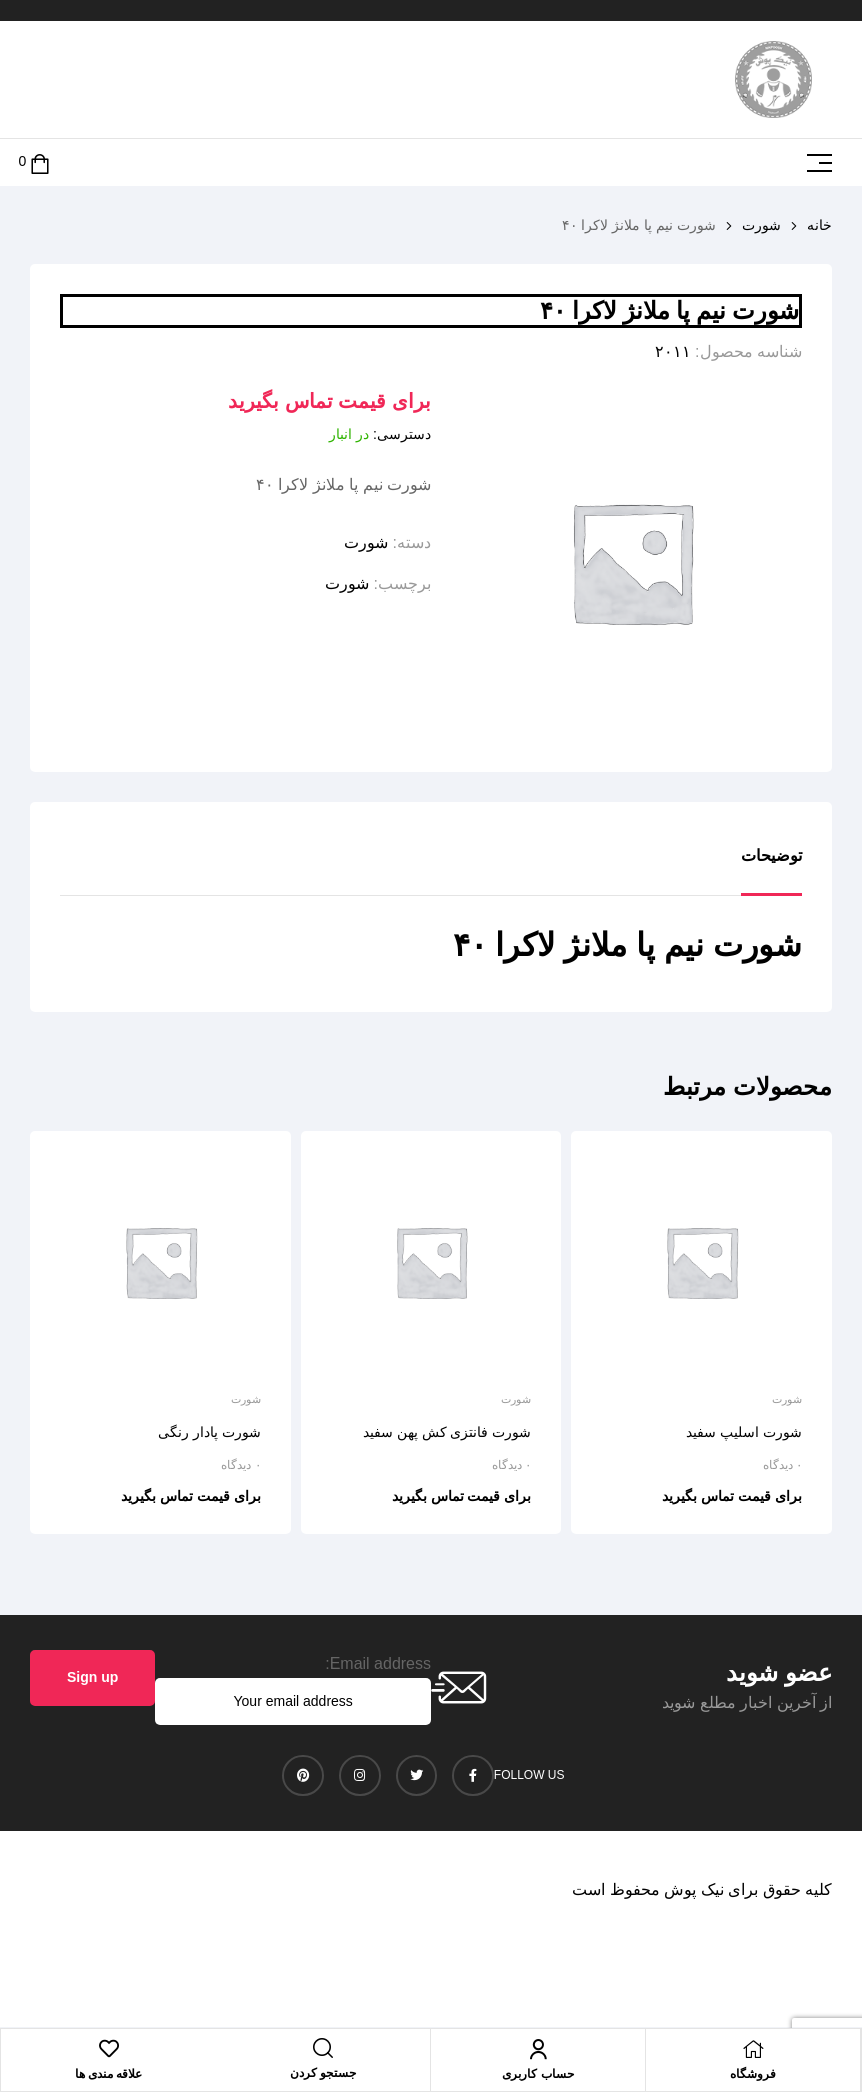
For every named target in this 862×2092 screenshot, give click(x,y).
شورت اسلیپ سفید (744, 1432)
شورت (761, 225)
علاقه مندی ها (109, 2074)
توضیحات (771, 855)
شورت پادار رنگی (209, 1432)
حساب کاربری (537, 2074)
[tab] (771, 871)
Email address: (378, 1663)
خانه (819, 225)
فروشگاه (753, 2074)
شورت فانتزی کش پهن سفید (447, 1432)
